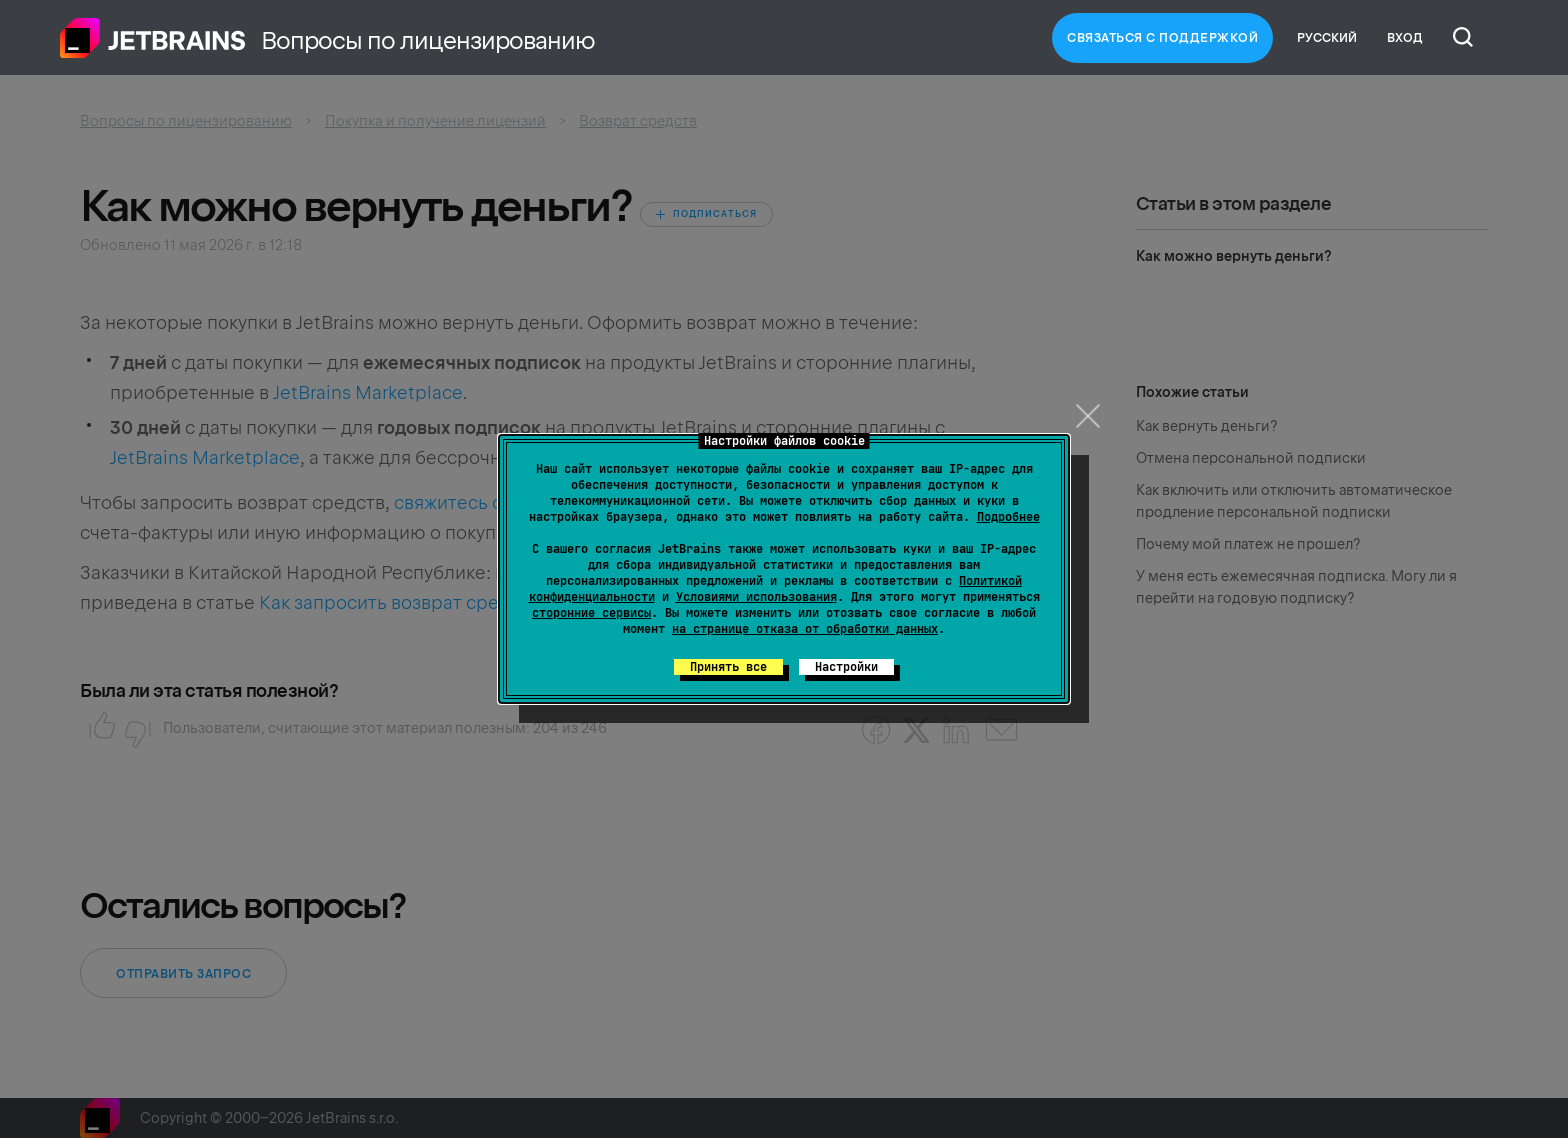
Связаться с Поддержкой (1162, 38)
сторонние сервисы (591, 613)
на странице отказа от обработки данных (805, 629)
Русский (1327, 38)
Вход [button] (1405, 38)
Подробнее (1008, 517)
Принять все (728, 667)
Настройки (846, 667)
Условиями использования (756, 597)
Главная (153, 38)
